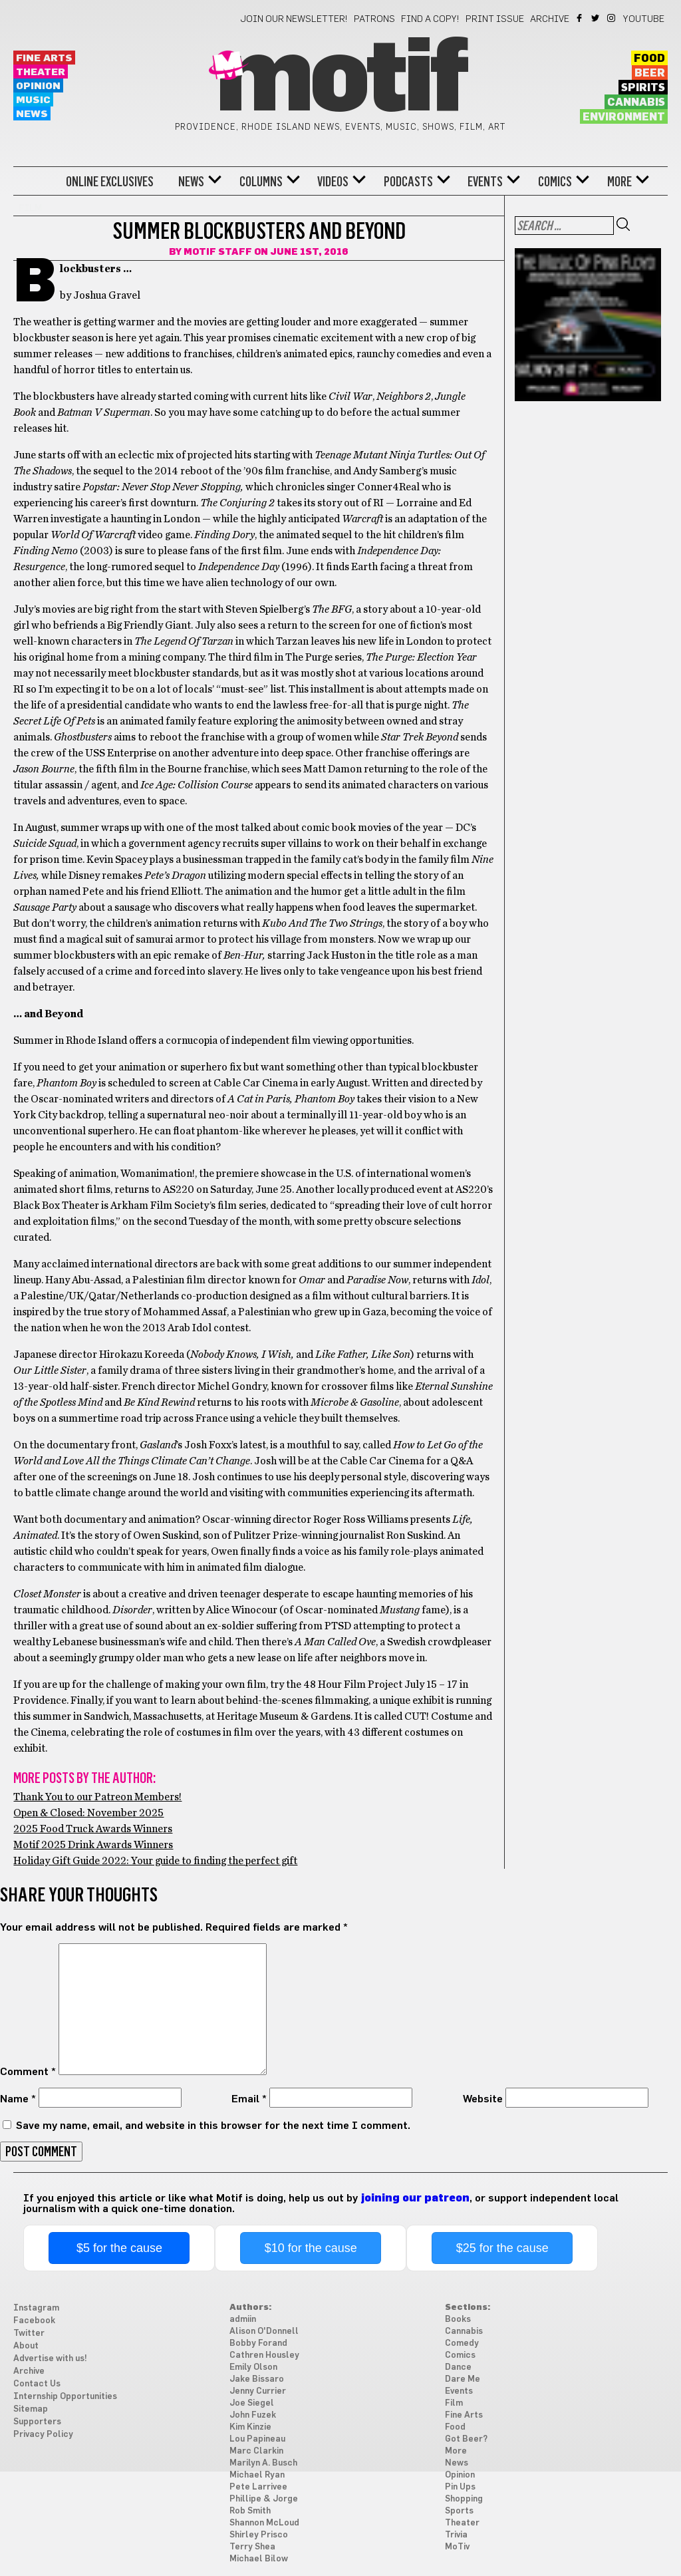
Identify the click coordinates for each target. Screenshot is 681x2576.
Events (485, 182)
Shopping (464, 2499)
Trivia (456, 2535)
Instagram (612, 18)
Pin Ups (460, 2487)
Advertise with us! (50, 2358)
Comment (28, 2071)
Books (458, 2319)
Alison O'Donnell (264, 2331)
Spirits (643, 87)
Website (483, 2099)
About (26, 2346)
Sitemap (30, 2409)
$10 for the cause (311, 2248)
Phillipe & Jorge (263, 2499)
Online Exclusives (110, 182)
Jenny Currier (257, 2391)
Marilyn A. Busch (263, 2463)
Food (649, 58)
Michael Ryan (257, 2475)
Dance (458, 2367)
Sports (459, 2511)
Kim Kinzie (250, 2427)
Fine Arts (44, 58)
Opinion (38, 86)
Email (249, 2099)
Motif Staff (218, 252)
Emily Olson (253, 2367)
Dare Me (462, 2379)
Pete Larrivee (258, 2487)
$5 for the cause (119, 2248)
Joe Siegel (251, 2403)
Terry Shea (252, 2547)
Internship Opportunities (65, 2396)
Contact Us (37, 2384)
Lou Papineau (257, 2439)
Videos (332, 182)
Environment (624, 117)
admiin (242, 2319)
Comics (555, 182)
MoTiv (457, 2547)
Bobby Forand (258, 2343)
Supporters (37, 2422)
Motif (340, 79)
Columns (261, 182)
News (32, 114)
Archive (549, 19)
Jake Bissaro (256, 2379)
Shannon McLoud (264, 2523)
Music (33, 100)
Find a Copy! (430, 19)
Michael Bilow (258, 2559)
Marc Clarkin (256, 2451)
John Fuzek (252, 2415)
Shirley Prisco (258, 2535)
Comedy (462, 2343)
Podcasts (408, 182)
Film (454, 2403)
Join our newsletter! (294, 19)
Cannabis (636, 102)
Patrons (374, 19)
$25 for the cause (502, 2248)
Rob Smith (250, 2511)
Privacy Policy (43, 2434)
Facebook (580, 18)
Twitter (596, 18)
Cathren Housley (264, 2355)
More (619, 182)
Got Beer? (466, 2439)
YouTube (643, 19)
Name (18, 2099)
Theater (40, 72)
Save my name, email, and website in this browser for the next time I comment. (213, 2125)
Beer (649, 73)
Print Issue (495, 19)
